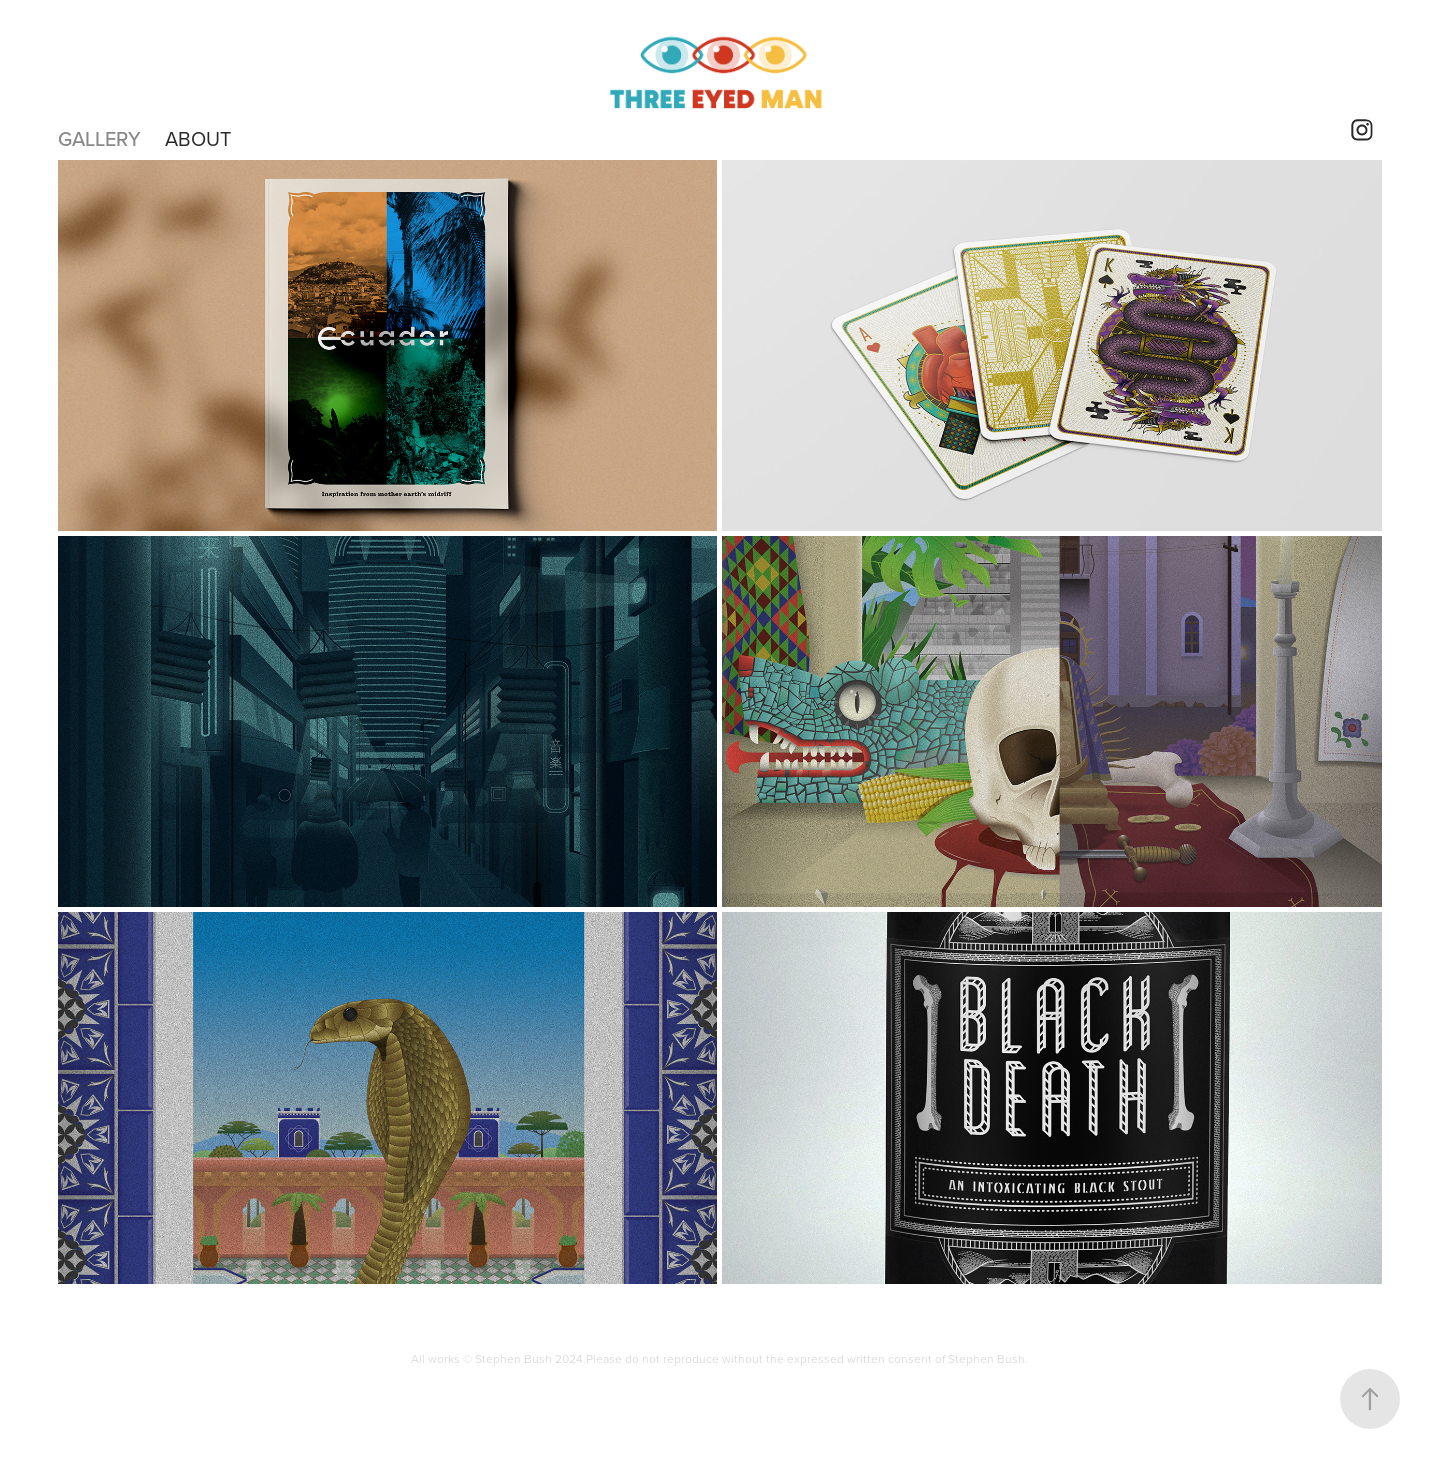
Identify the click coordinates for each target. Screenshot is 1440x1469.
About (198, 138)
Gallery (99, 138)
